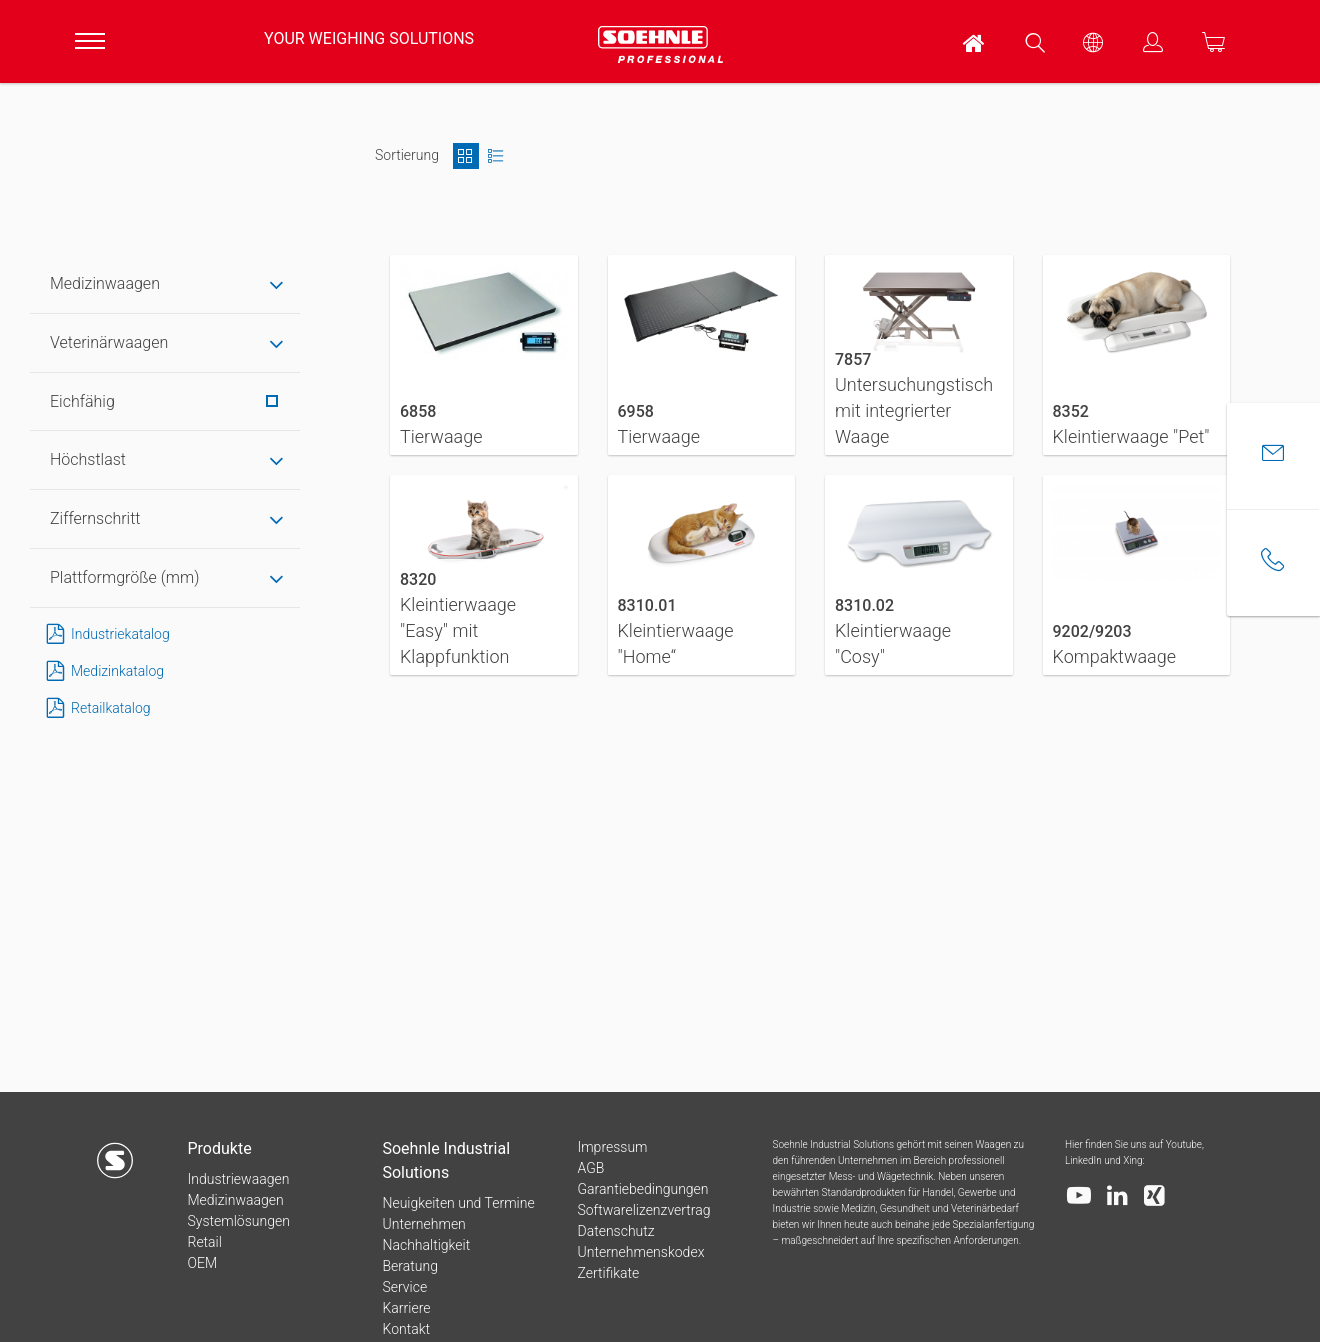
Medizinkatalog (101, 671)
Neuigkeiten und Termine (458, 1203)
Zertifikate (608, 1273)
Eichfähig (164, 401)
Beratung (409, 1266)
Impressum (612, 1147)
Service (404, 1287)
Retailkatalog (95, 708)
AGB (590, 1168)
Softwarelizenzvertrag (643, 1210)
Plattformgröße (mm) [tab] (124, 577)
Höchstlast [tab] (88, 459)
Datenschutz (615, 1231)
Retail (204, 1242)
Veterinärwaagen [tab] (109, 342)
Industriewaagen (238, 1179)
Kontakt (406, 1329)
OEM (202, 1263)
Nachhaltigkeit (426, 1245)
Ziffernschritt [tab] (95, 518)
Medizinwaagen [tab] (105, 283)
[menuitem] (975, 41)
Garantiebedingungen (642, 1189)
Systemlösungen (238, 1221)
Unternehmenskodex (640, 1252)
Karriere (406, 1308)
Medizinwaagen (235, 1200)
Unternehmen (423, 1224)
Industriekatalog (104, 634)
